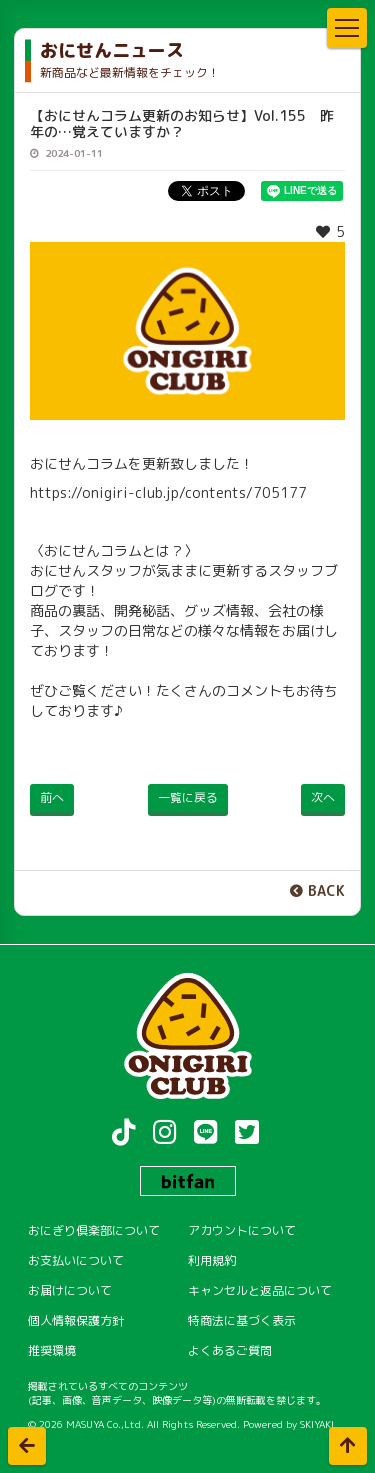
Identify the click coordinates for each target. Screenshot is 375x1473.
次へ (323, 797)
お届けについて (70, 1290)
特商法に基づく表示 (242, 1320)
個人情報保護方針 (76, 1320)
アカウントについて (242, 1230)
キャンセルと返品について (260, 1290)
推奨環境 (52, 1350)
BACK (326, 890)
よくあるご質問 (230, 1350)
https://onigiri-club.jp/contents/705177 (168, 492)
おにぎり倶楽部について (94, 1230)
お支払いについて (76, 1260)
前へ (52, 797)
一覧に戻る (188, 797)
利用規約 (212, 1260)
